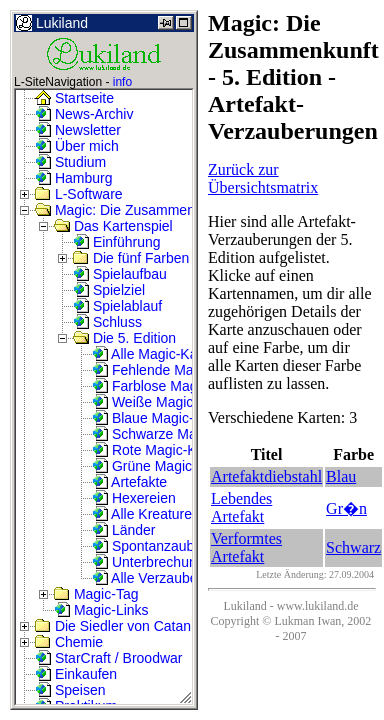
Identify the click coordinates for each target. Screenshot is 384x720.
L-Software (79, 194)
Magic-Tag (96, 594)
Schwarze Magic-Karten (176, 434)
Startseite (74, 98)
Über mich (77, 146)
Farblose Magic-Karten (173, 386)
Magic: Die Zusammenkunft (130, 210)
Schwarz (353, 547)
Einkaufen (76, 674)
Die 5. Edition (124, 338)
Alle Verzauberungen (166, 578)
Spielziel (109, 290)
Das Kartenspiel (113, 226)
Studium (70, 162)
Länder (123, 530)
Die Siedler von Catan (113, 626)
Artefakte (129, 482)
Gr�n (346, 508)
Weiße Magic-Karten (165, 402)
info (122, 82)
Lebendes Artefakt (241, 507)
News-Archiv (84, 114)
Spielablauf (117, 306)
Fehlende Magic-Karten (174, 370)
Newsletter (78, 130)
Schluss (107, 322)
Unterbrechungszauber (173, 562)
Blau (341, 476)
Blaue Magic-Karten (163, 418)
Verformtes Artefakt (246, 547)
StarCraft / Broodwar (109, 658)
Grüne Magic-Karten (165, 466)
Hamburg (73, 178)
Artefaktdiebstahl (266, 476)
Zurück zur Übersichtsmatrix (263, 178)
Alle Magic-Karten (157, 354)
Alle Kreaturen (146, 514)
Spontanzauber (149, 546)
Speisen (70, 690)
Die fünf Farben (131, 258)
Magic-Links (101, 610)
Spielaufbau (120, 274)
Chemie (69, 642)
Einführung (117, 242)
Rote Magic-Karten (160, 450)
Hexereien (134, 498)
